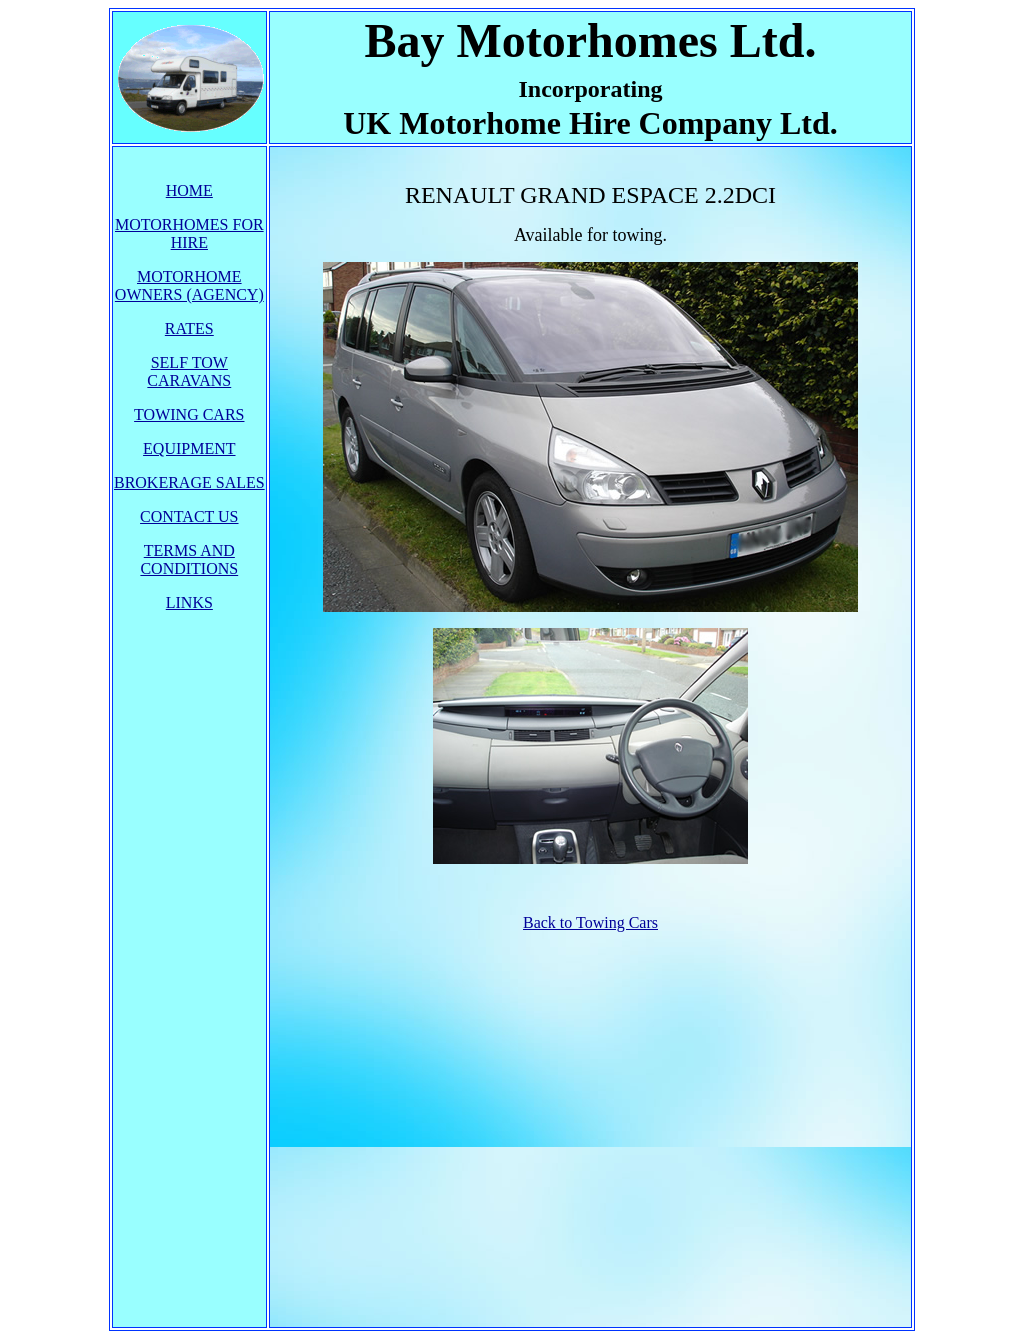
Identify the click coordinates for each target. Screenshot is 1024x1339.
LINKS (189, 602)
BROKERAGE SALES (189, 482)
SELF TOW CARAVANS (189, 371)
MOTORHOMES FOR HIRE (189, 233)
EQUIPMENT (189, 448)
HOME (189, 190)
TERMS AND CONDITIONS (189, 559)
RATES (189, 328)
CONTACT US (189, 516)
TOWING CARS (189, 414)
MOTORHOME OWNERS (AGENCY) (189, 285)
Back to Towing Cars (590, 922)
